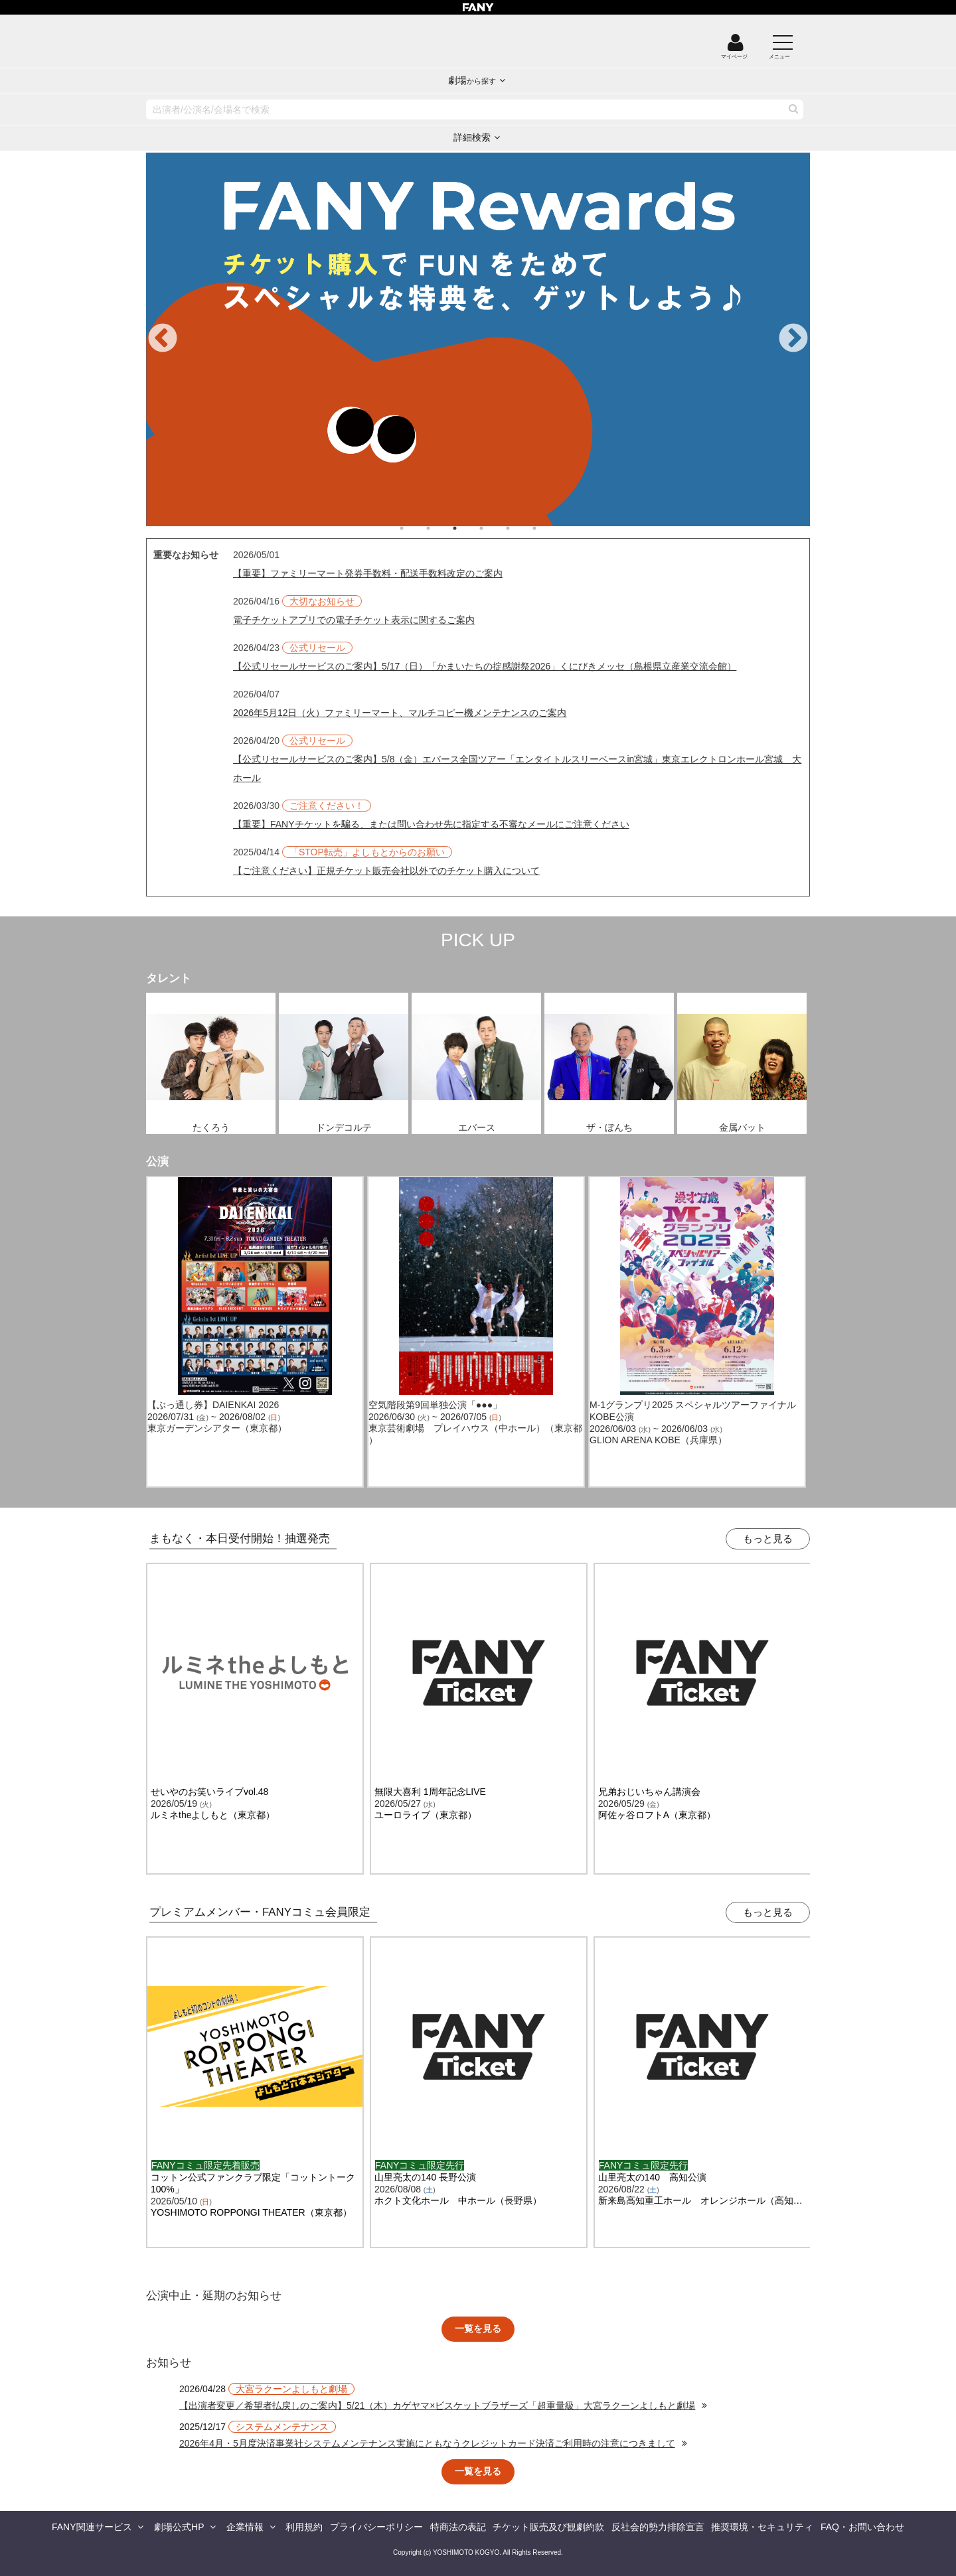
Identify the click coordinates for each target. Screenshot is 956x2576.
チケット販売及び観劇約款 (548, 2527)
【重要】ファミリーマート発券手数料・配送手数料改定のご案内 (368, 573)
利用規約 (304, 2527)
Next (793, 339)
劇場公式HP (179, 2527)
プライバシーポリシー (376, 2527)
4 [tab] (494, 528)
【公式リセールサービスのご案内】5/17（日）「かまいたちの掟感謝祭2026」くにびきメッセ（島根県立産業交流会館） (484, 666)
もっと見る (768, 1538)
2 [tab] (441, 528)
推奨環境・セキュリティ (762, 2527)
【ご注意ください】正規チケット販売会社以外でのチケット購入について (386, 870)
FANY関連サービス (92, 2527)
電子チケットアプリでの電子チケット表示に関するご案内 (354, 619)
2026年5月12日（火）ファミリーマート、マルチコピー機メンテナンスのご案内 (400, 712)
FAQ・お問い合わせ (862, 2527)
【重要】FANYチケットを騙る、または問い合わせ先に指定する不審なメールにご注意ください (431, 824)
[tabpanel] (478, 339)
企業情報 (245, 2527)
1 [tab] (415, 528)
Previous (162, 339)
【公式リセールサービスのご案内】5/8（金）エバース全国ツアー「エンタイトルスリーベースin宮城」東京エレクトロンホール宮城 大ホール (517, 768)
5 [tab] (521, 528)
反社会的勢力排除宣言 (657, 2527)
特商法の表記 (458, 2527)
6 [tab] (547, 528)
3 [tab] (468, 528)
